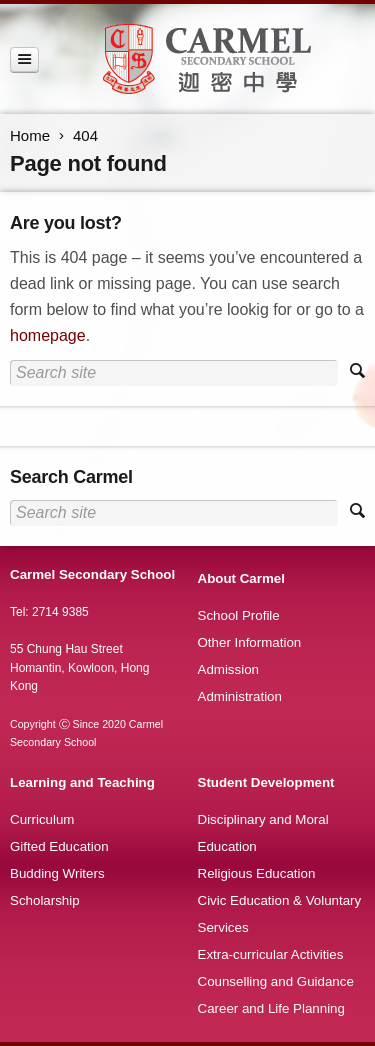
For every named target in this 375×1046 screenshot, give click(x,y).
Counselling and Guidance (276, 981)
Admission (228, 669)
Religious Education (257, 873)
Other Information (250, 642)
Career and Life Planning (271, 1008)
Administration (240, 696)
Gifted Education (59, 846)
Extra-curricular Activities (271, 954)
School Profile (239, 615)
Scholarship (45, 900)
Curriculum (42, 819)
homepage (48, 335)
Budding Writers (57, 873)
